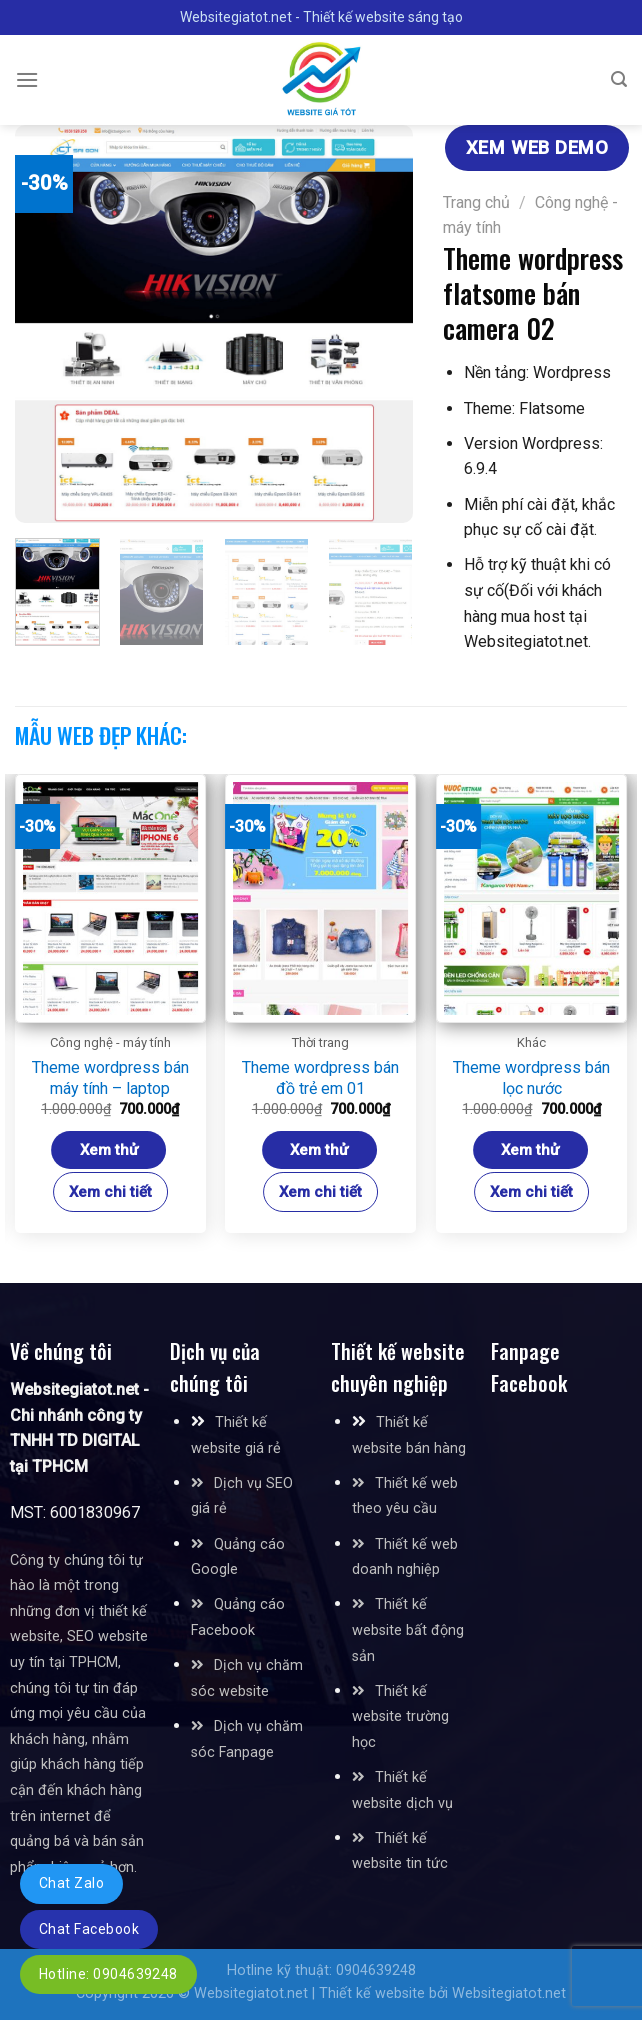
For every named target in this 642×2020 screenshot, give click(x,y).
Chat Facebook (89, 1929)
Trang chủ (476, 202)
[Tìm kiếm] (619, 79)
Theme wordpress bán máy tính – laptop (110, 1078)
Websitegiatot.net (251, 1993)
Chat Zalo (71, 1883)
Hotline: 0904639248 (108, 1974)
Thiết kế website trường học (400, 1717)
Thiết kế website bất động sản (408, 1630)
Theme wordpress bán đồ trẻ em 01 (320, 1078)
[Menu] (27, 79)
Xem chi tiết (110, 1192)
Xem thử (109, 1150)
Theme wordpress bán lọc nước (531, 1078)
